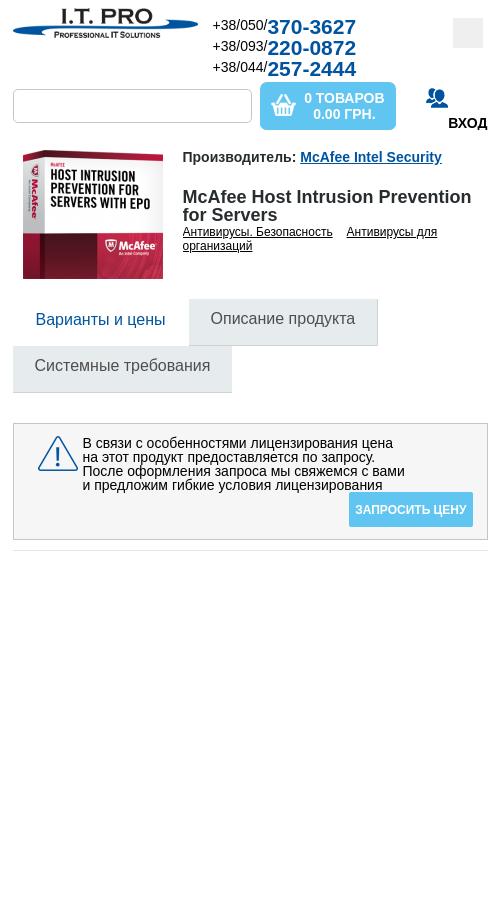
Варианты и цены (101, 319)
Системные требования (123, 365)
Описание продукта (283, 318)
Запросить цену (410, 510)
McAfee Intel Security (371, 157)
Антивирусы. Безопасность (258, 232)
